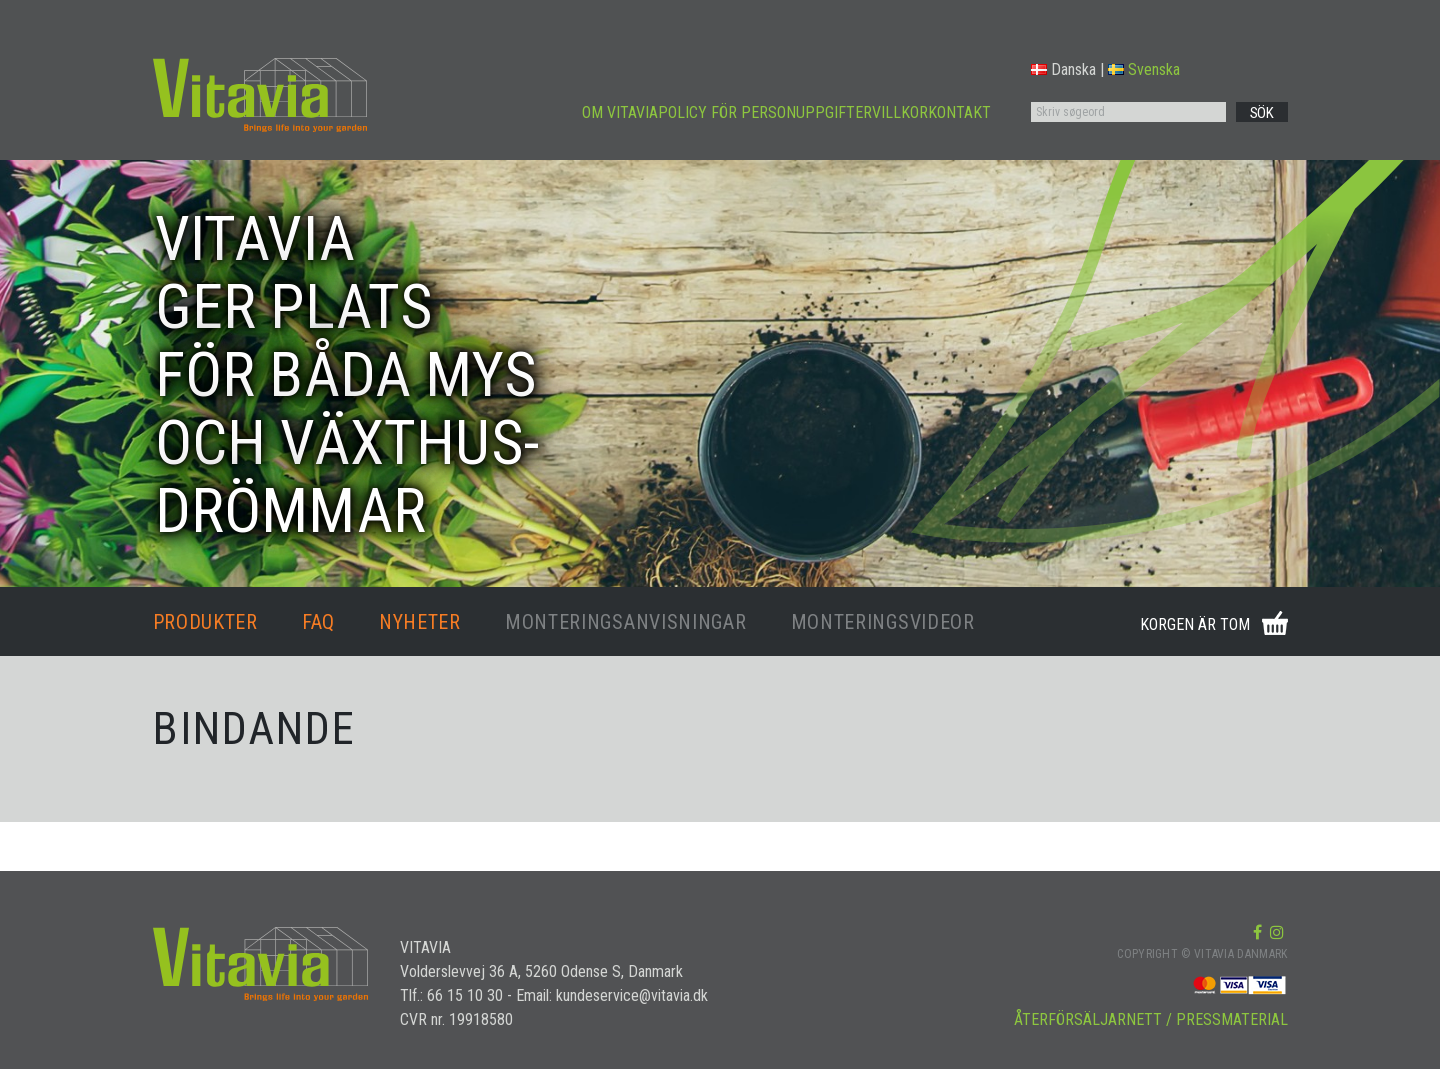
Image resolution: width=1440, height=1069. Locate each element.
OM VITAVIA (620, 112)
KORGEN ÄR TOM (1195, 624)
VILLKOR (900, 112)
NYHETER (420, 622)
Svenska (1144, 69)
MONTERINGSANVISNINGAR (626, 622)
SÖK (1262, 113)
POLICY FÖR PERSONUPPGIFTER (765, 112)
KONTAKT (959, 112)
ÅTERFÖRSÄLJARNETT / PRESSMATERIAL (1151, 1019)
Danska (1063, 69)
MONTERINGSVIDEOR (883, 622)
